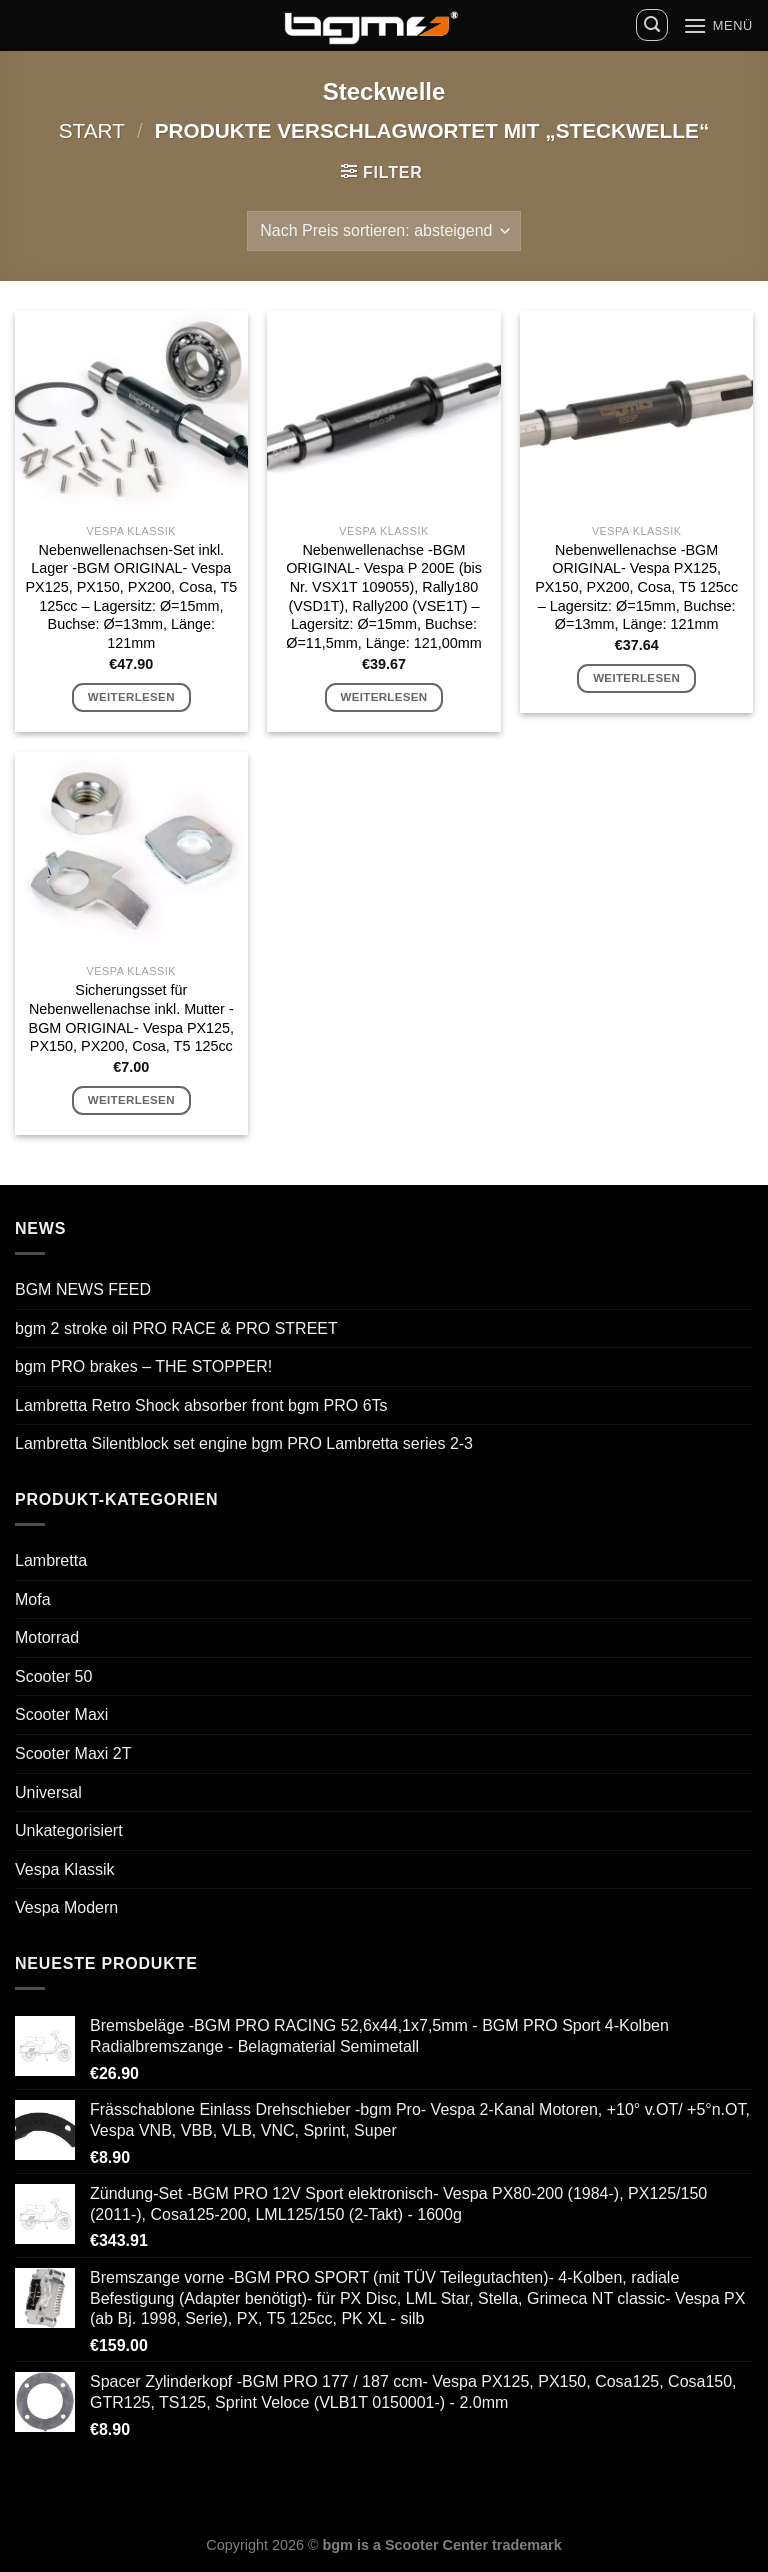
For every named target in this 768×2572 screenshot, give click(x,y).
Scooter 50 (53, 1676)
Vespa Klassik (65, 1869)
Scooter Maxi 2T (73, 1753)
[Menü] (718, 25)
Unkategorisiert (69, 1830)
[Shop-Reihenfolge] (383, 231)
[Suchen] (652, 25)
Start (92, 130)
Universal (48, 1792)
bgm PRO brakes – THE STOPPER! (143, 1366)
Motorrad (47, 1637)
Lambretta (51, 1560)
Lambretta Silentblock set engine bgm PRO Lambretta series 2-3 (244, 1443)
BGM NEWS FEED (83, 1289)
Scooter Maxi (61, 1714)
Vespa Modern (66, 1907)
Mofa (33, 1599)
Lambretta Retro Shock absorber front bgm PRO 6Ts (201, 1405)
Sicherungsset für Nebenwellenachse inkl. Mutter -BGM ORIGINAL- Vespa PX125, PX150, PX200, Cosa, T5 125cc (132, 1018)
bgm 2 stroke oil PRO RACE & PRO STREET (176, 1328)
